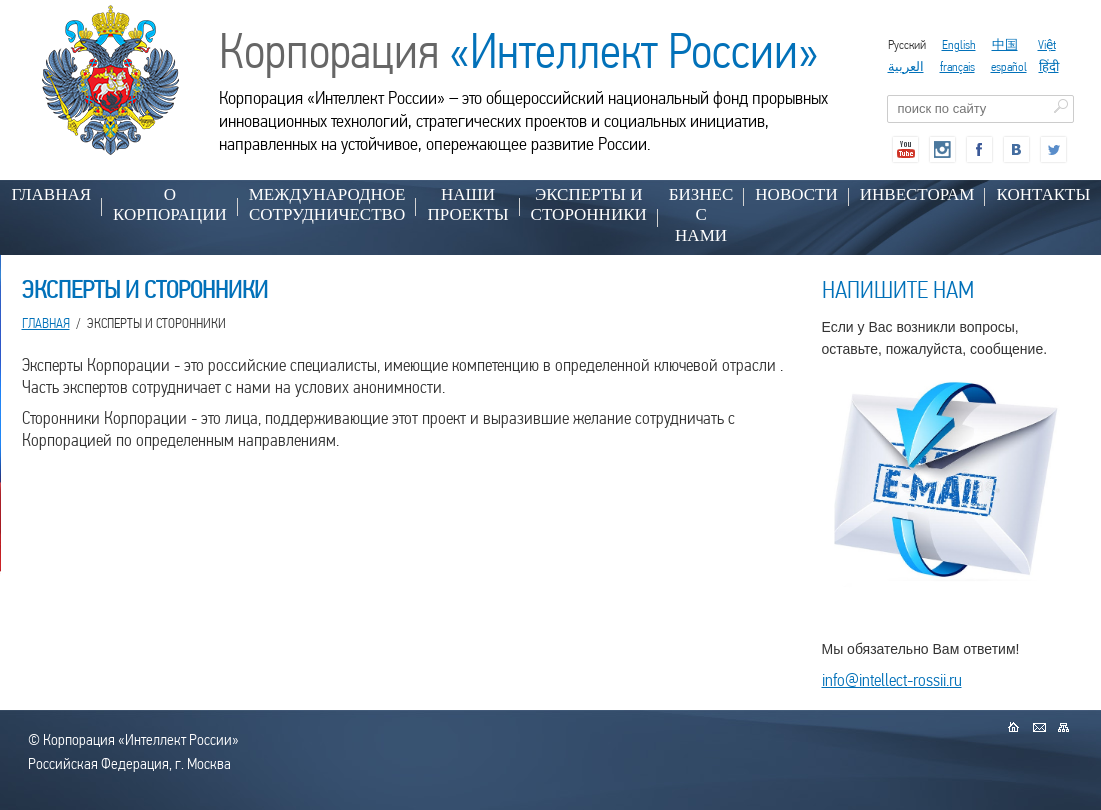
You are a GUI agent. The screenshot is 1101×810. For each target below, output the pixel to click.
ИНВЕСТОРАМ (917, 194)
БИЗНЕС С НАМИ (701, 215)
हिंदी (1049, 66)
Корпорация (519, 51)
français (957, 66)
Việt (1047, 44)
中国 (1005, 44)
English (959, 44)
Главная (52, 194)
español (1009, 66)
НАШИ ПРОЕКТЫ (467, 204)
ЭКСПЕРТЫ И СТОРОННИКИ (589, 204)
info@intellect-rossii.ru (892, 679)
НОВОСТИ (796, 194)
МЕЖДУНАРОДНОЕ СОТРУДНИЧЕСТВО (327, 204)
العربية (906, 66)
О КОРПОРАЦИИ (170, 204)
